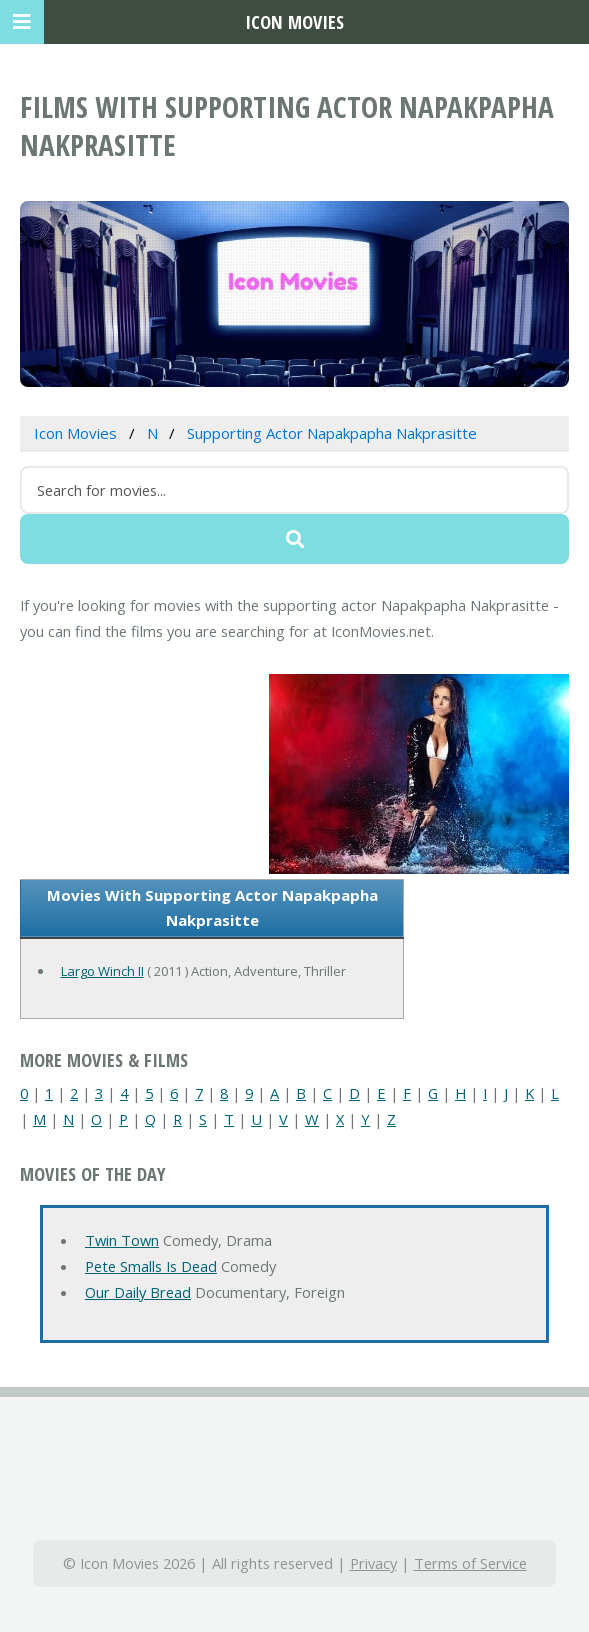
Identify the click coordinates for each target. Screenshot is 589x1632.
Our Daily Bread (138, 1292)
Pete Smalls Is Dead (151, 1266)
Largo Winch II (102, 971)
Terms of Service (470, 1563)
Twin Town (122, 1240)
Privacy (373, 1563)
